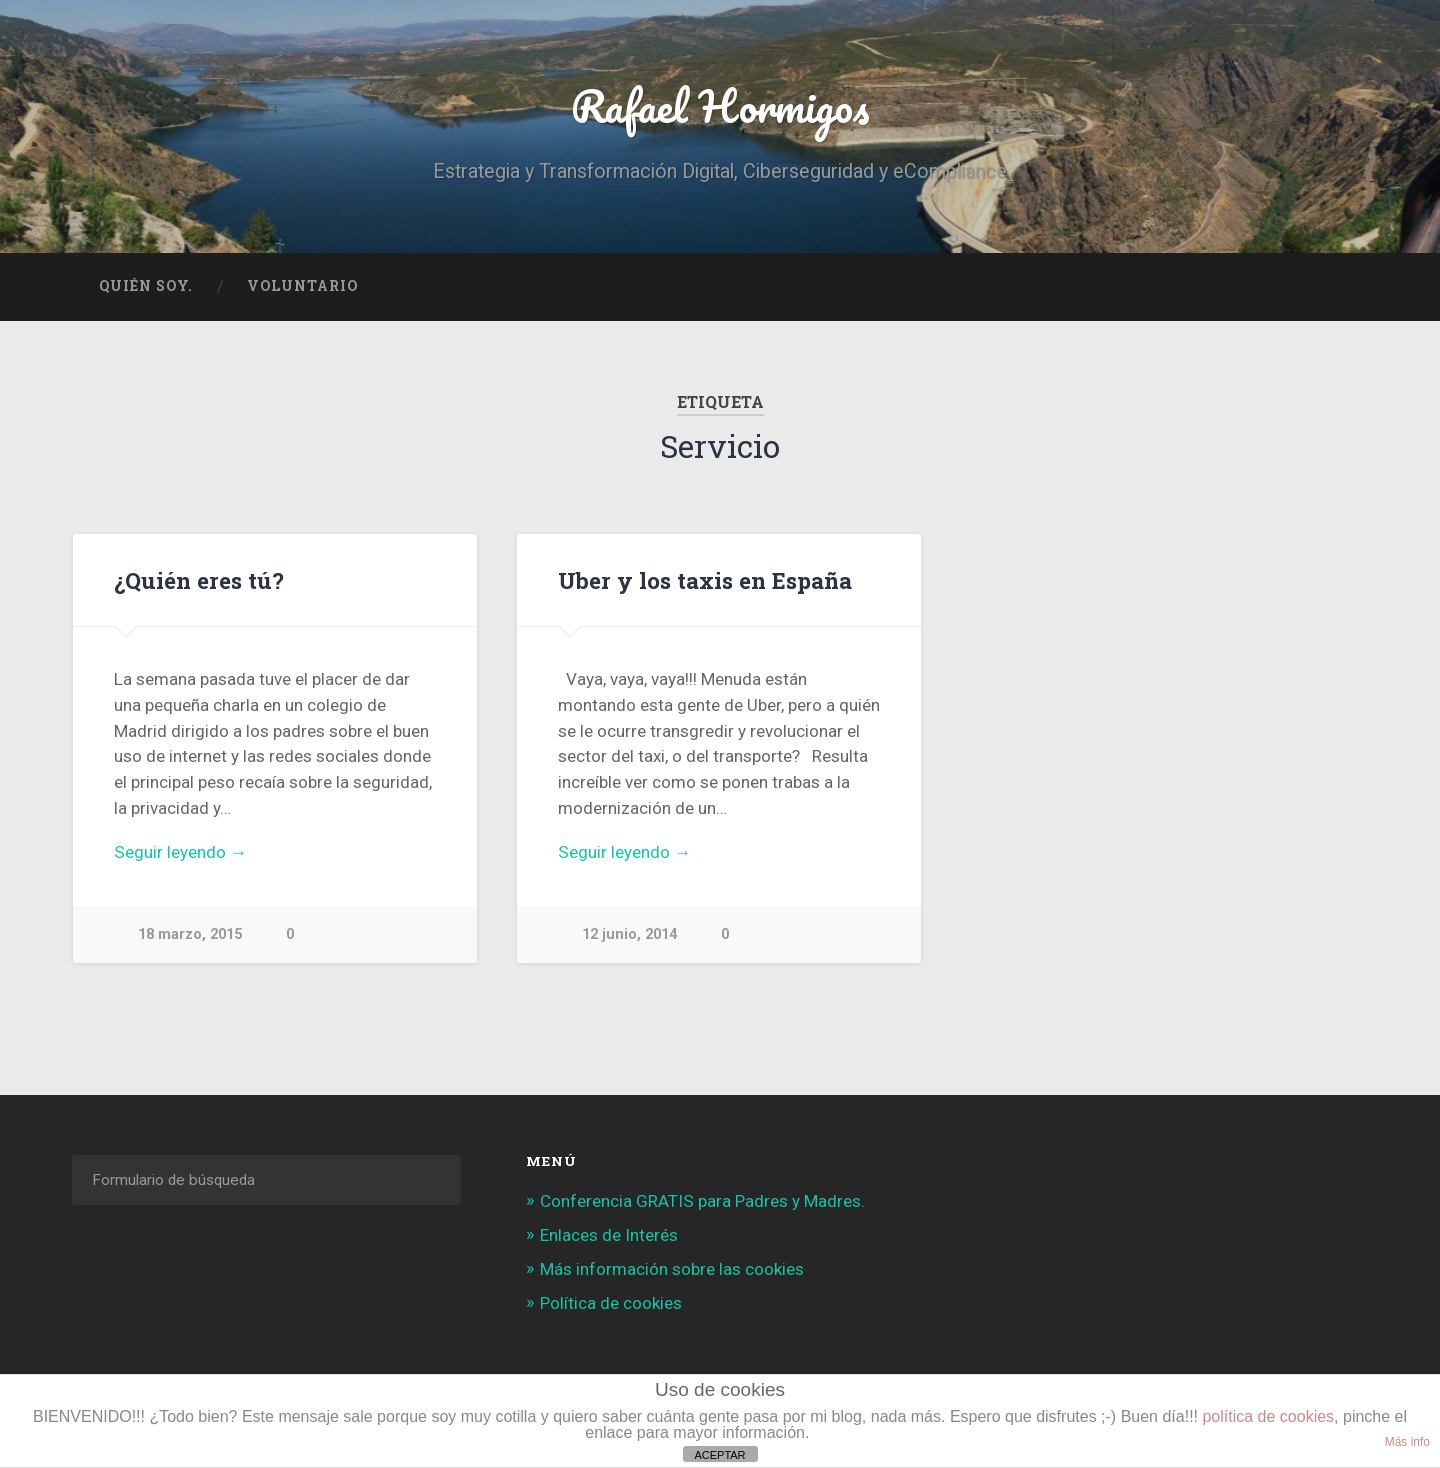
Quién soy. (146, 286)
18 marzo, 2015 (190, 934)
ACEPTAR (719, 1455)
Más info (1407, 1442)
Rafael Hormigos (720, 105)
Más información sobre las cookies (672, 1269)
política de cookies (1268, 1416)
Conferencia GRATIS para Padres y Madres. (702, 1201)
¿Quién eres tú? (199, 580)
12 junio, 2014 (629, 934)
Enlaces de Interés (609, 1235)
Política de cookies (611, 1303)
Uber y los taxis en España (705, 580)
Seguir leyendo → (180, 852)
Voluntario (302, 286)
